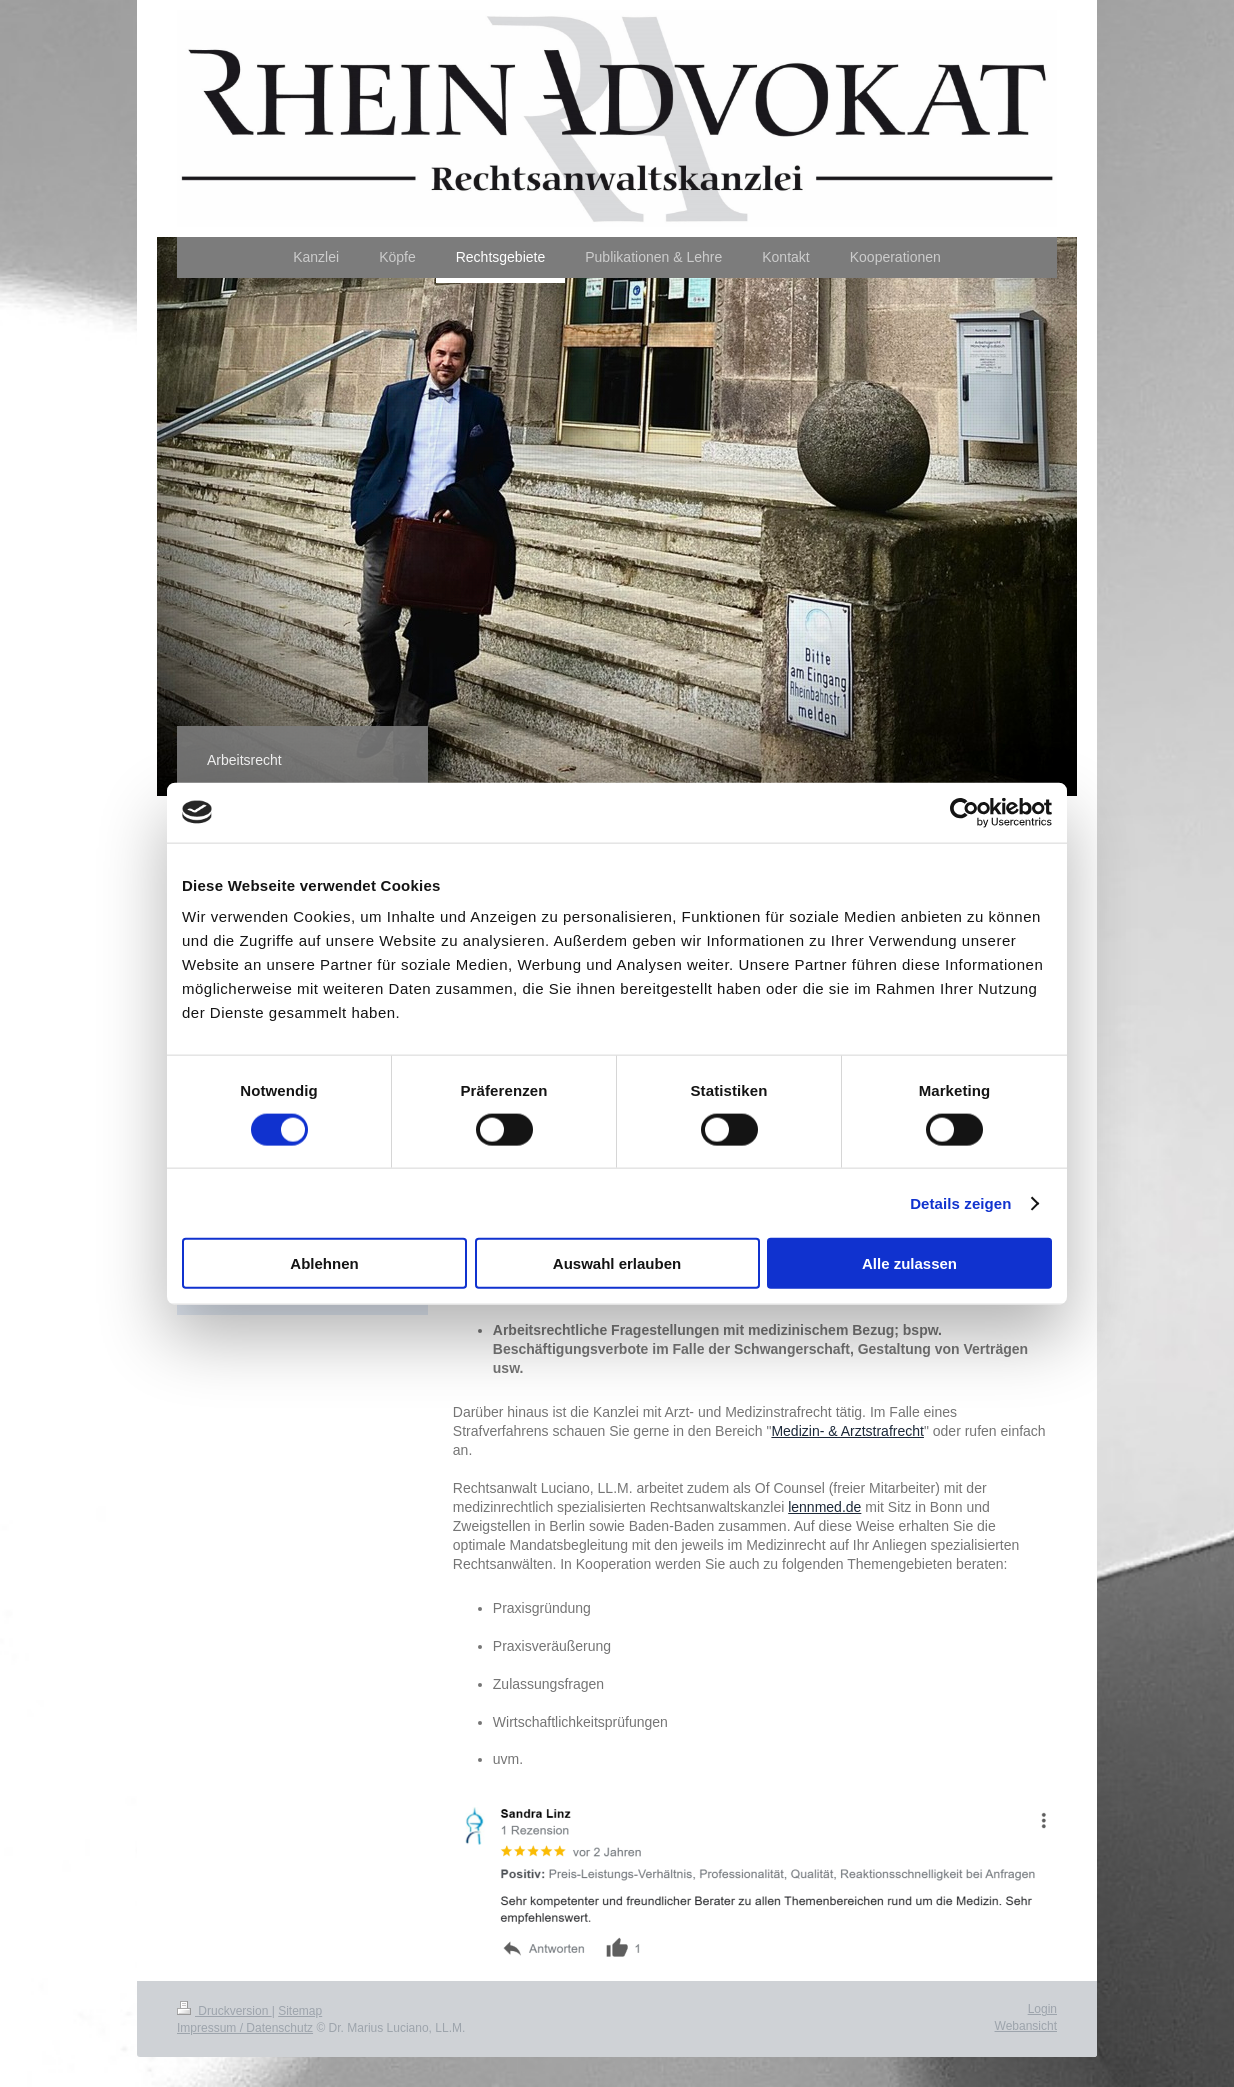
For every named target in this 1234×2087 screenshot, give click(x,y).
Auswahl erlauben (617, 1263)
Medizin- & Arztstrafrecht (847, 1431)
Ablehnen (324, 1263)
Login (1042, 2009)
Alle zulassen (909, 1263)
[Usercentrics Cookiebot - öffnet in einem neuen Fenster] (964, 812)
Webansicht (1026, 2026)
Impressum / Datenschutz (245, 2028)
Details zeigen (960, 1202)
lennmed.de (824, 1507)
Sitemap (300, 2011)
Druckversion (224, 2011)
